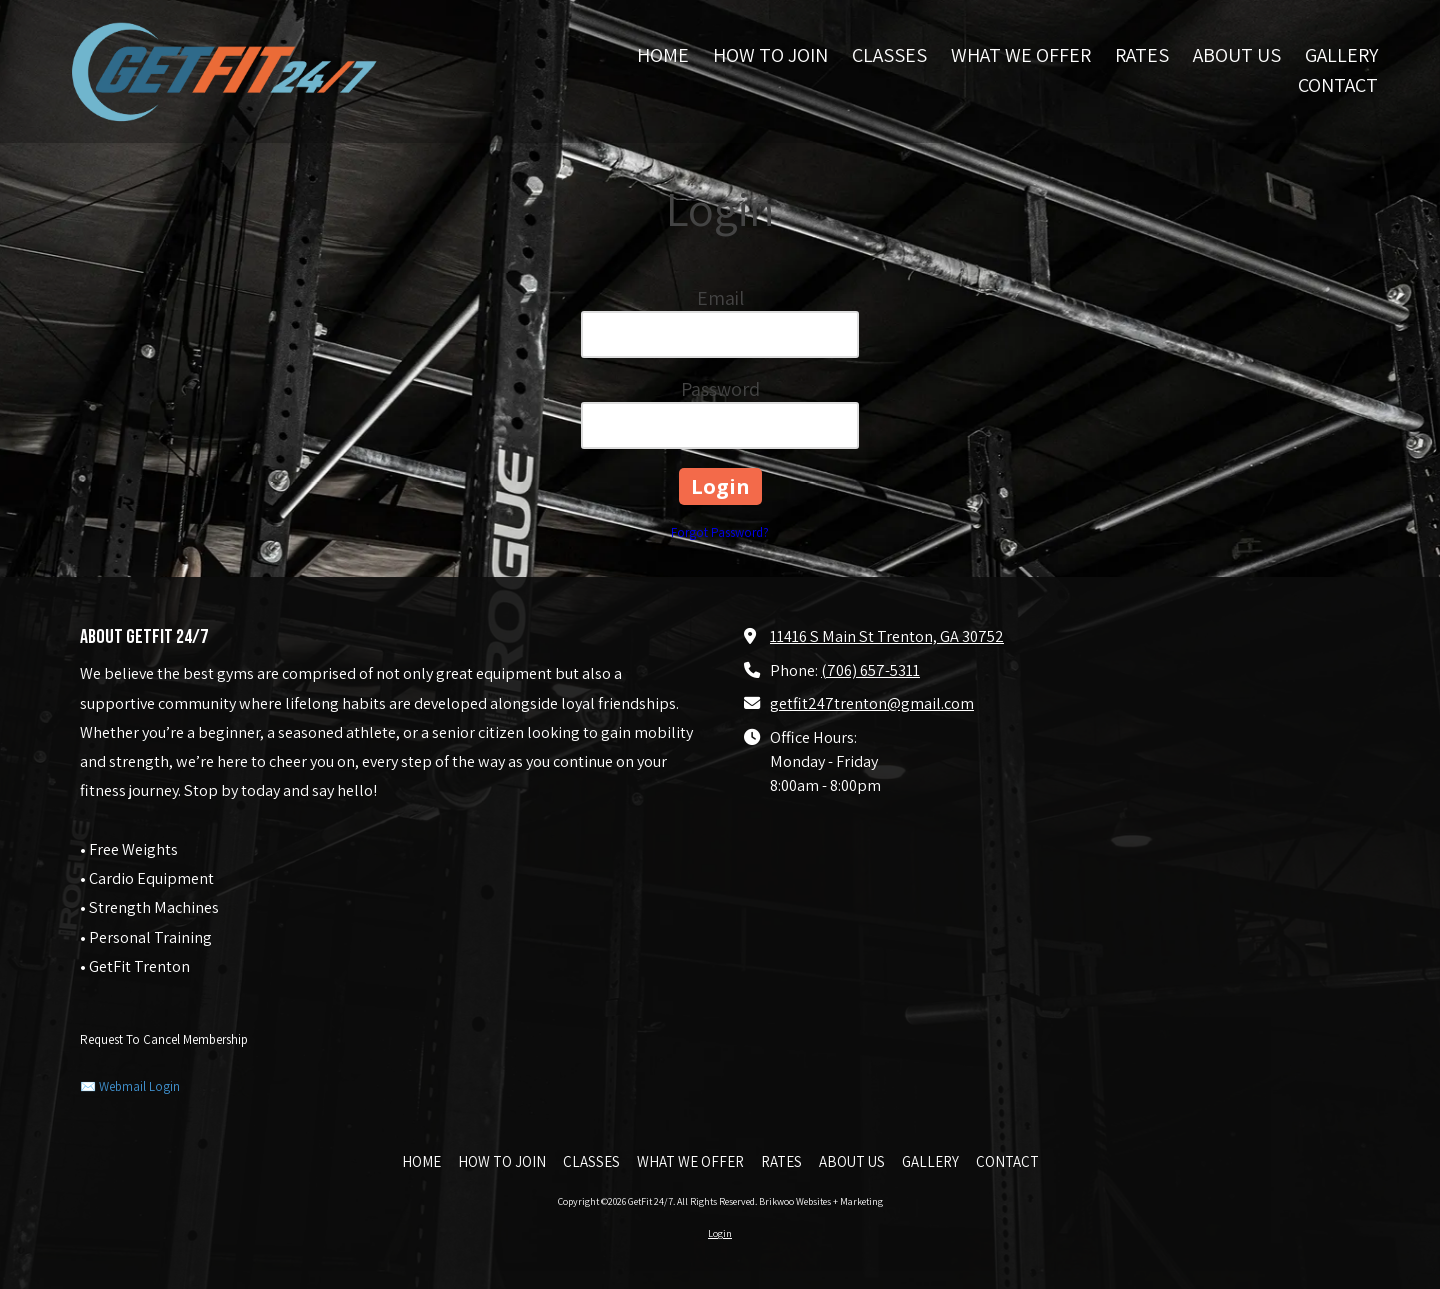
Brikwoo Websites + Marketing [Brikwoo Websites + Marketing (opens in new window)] (821, 1201)
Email (720, 298)
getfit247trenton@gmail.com (872, 703)
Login (720, 1233)
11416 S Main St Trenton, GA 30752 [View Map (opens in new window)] (887, 636)
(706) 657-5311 (870, 670)
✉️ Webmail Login (130, 1086)
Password (720, 389)
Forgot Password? (720, 532)
